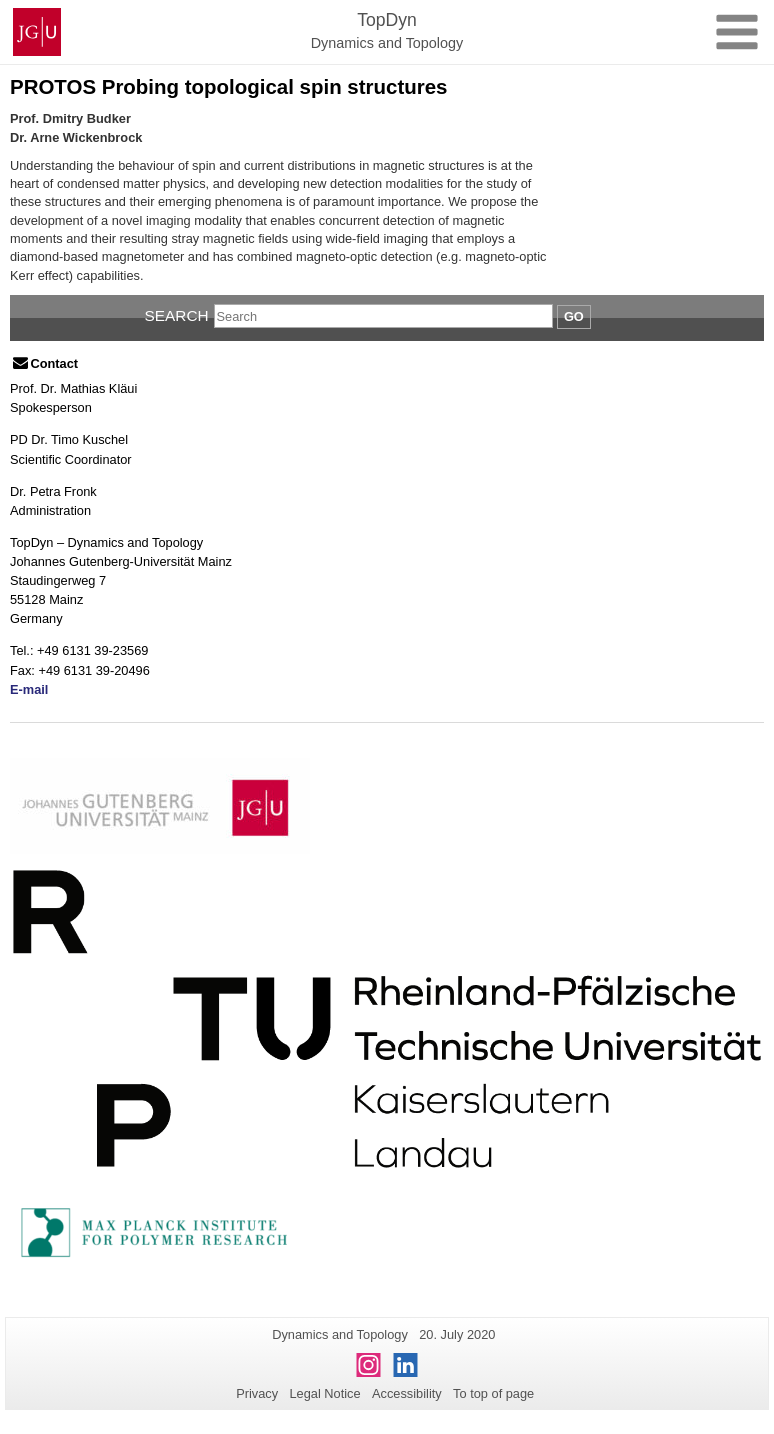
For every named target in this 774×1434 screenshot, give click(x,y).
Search (177, 315)
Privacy (257, 1393)
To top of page (493, 1393)
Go (574, 316)
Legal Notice (324, 1393)
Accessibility (407, 1393)
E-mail (29, 689)
